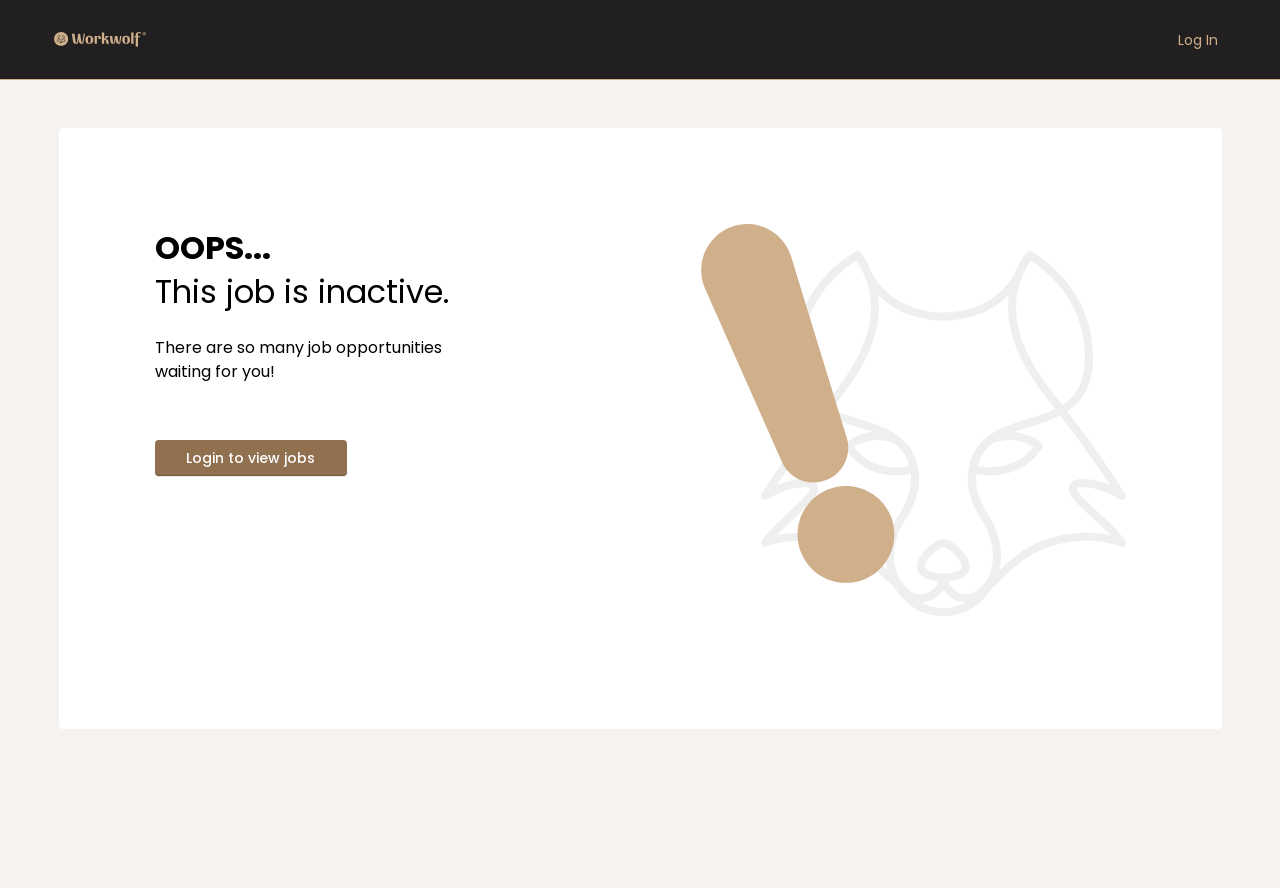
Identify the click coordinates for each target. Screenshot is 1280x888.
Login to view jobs (250, 458)
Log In (1198, 40)
